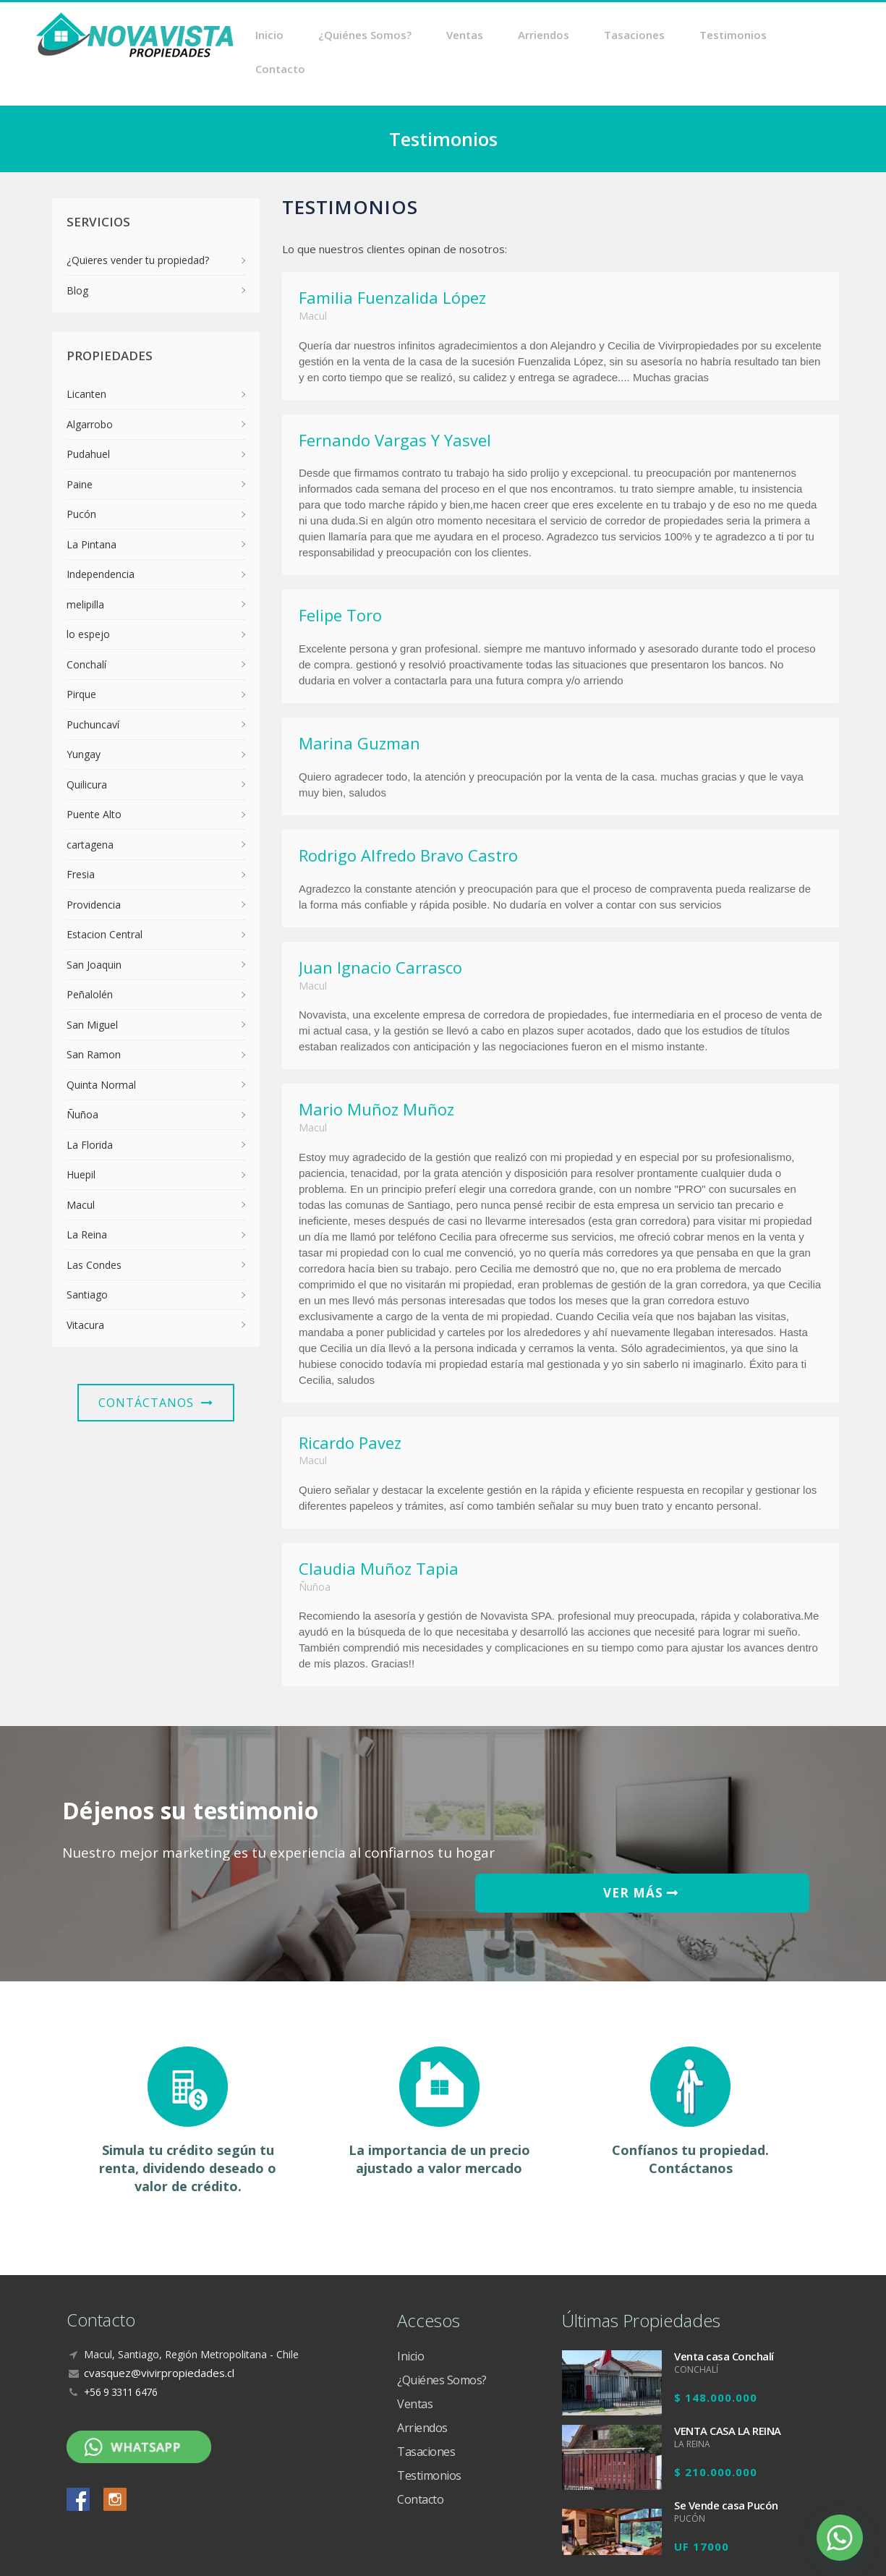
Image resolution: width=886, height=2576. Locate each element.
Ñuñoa (82, 1081)
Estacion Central (104, 901)
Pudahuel (88, 421)
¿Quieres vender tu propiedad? (138, 227)
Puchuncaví (93, 691)
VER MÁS (728, 1813)
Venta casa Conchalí (724, 2273)
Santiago (87, 1261)
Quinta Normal (101, 1051)
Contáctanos (155, 1369)
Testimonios (731, 36)
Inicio (318, 36)
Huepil (81, 1141)
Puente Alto (94, 781)
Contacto (815, 36)
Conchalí (86, 631)
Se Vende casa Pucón (726, 2422)
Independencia (101, 541)
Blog (77, 257)
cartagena (90, 811)
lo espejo (88, 601)
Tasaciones (643, 36)
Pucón (81, 481)
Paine (80, 451)
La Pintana (91, 511)
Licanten (86, 360)
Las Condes (94, 1231)
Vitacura (85, 1291)
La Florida (90, 1111)
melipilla (85, 571)
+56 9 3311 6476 (121, 2309)
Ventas (493, 36)
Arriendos (562, 36)
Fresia (81, 841)
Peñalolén (90, 961)
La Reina (87, 1201)
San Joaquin (94, 931)
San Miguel (92, 991)
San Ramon (94, 1021)
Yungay (84, 721)
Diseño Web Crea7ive (777, 2550)
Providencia (94, 871)
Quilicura (87, 751)
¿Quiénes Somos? (404, 36)
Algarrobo (90, 391)
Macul (81, 1171)
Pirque (81, 661)
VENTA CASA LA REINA (727, 2348)
